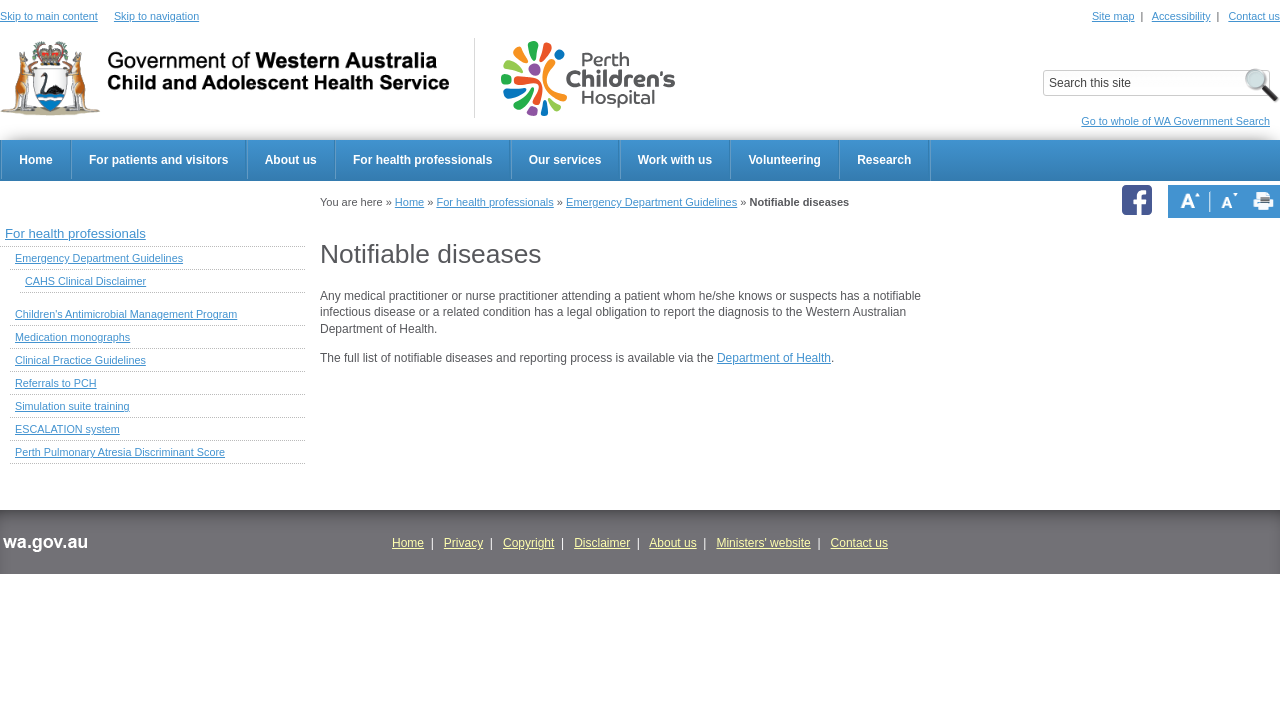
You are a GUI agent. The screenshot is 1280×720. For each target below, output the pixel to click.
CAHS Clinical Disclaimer (85, 281)
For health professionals (422, 160)
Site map (1113, 16)
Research (884, 160)
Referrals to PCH (56, 383)
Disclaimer (602, 543)
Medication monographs (72, 337)
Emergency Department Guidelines (651, 202)
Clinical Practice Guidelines (80, 360)
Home (35, 160)
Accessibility (1181, 16)
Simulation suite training (72, 406)
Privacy (463, 543)
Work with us (675, 160)
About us (291, 160)
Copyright (528, 543)
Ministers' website (763, 543)
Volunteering (784, 160)
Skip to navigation (156, 16)
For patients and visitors (158, 160)
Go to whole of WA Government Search (1175, 121)
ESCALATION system (67, 429)
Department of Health (774, 358)
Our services (565, 160)
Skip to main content (49, 16)
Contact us (1254, 16)
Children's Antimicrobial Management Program (126, 314)
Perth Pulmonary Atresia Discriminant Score (120, 452)
